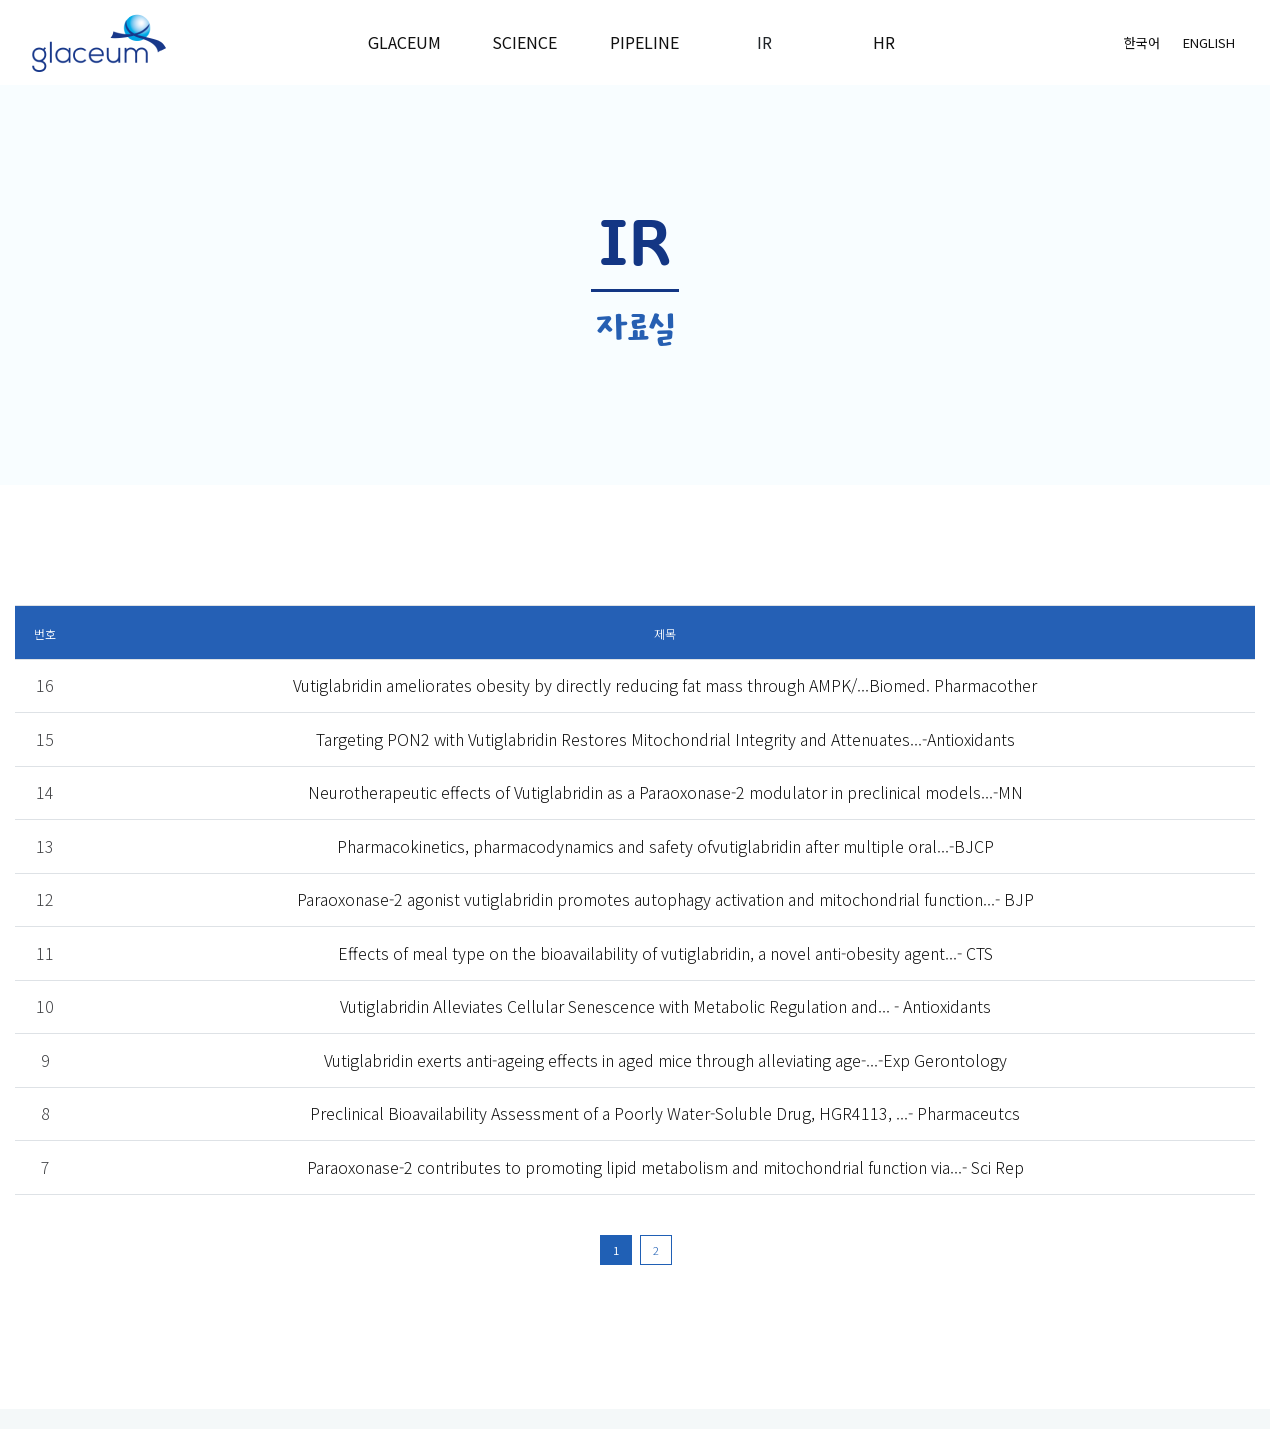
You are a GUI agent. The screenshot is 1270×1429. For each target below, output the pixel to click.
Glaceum (404, 42)
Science (524, 42)
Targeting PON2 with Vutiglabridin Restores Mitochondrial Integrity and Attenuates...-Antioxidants (665, 739)
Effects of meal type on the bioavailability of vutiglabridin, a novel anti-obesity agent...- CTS (665, 953)
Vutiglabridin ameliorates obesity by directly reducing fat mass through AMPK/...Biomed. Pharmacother (665, 685)
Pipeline (644, 42)
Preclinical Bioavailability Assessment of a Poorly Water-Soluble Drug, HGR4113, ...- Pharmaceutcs (665, 1113)
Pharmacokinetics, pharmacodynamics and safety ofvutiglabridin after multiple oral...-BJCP (665, 846)
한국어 (1142, 42)
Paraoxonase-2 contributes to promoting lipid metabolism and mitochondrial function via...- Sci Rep (665, 1167)
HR (884, 42)
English (1209, 42)
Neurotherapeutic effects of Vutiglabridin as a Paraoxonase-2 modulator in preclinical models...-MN (665, 792)
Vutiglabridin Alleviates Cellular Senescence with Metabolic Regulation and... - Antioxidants (665, 1006)
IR (764, 42)
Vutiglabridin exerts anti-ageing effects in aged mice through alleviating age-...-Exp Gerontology (665, 1060)
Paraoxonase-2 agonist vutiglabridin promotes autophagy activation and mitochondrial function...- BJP (665, 899)
